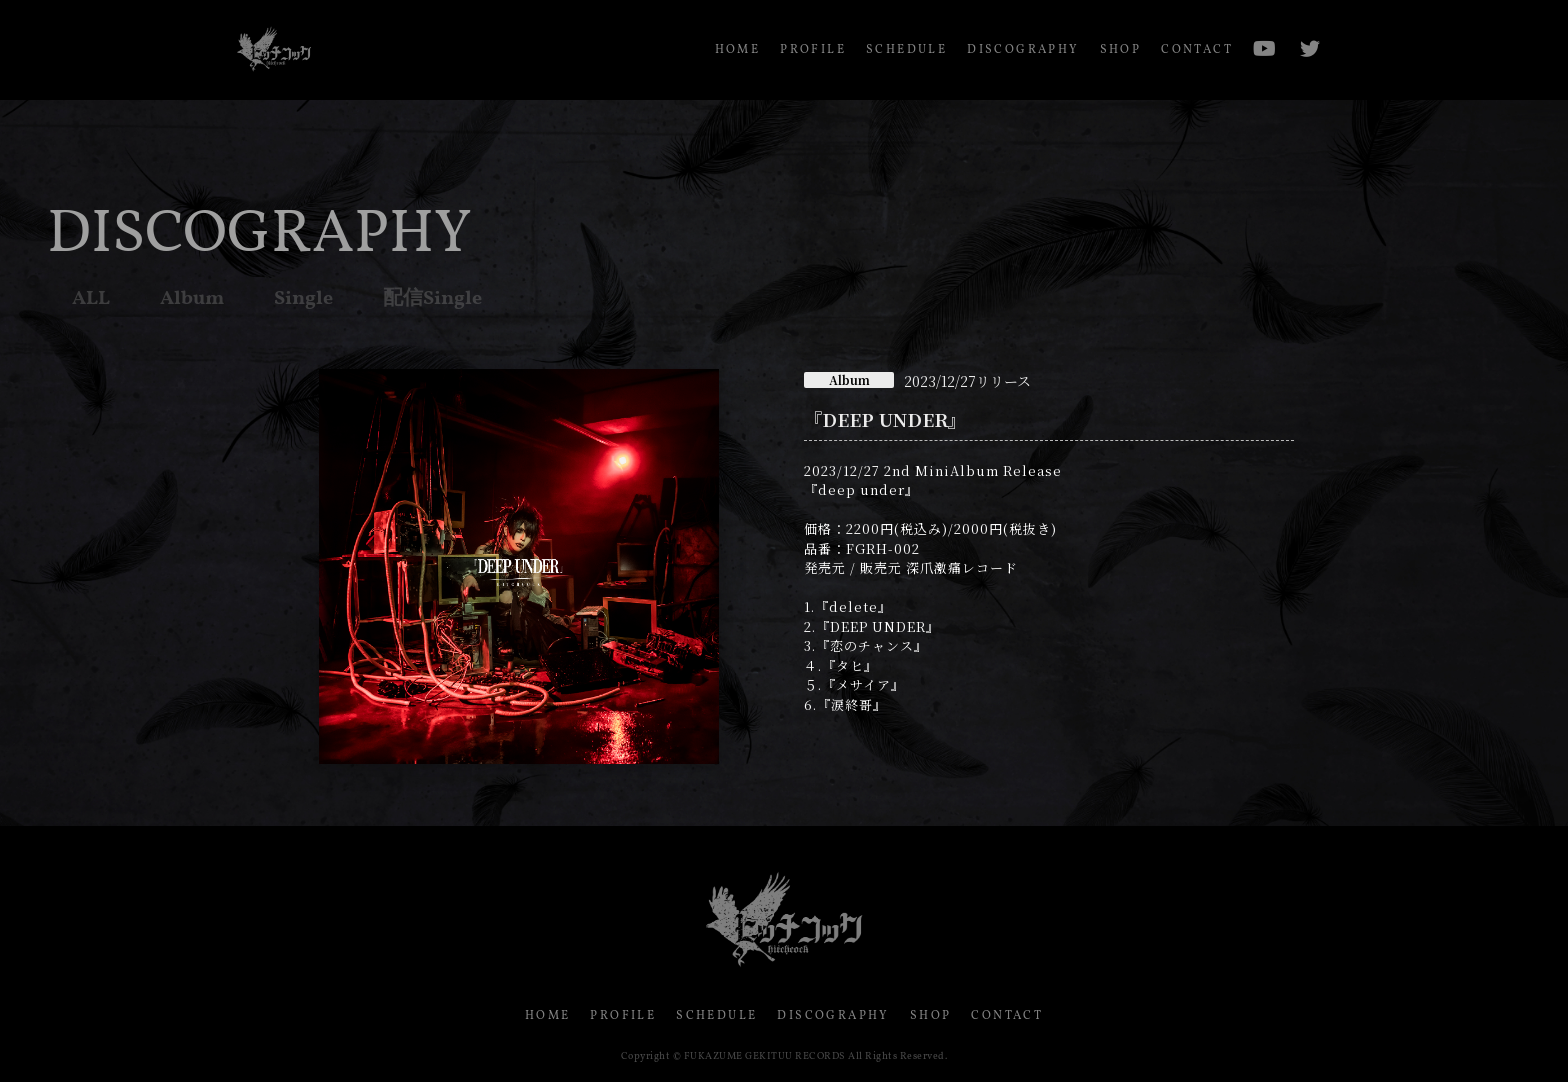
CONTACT (1197, 50)
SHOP (1121, 50)
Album (192, 299)
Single (303, 299)
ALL (91, 299)
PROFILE (813, 50)
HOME (738, 50)
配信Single (432, 299)
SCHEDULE (906, 50)
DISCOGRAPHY (1023, 50)
